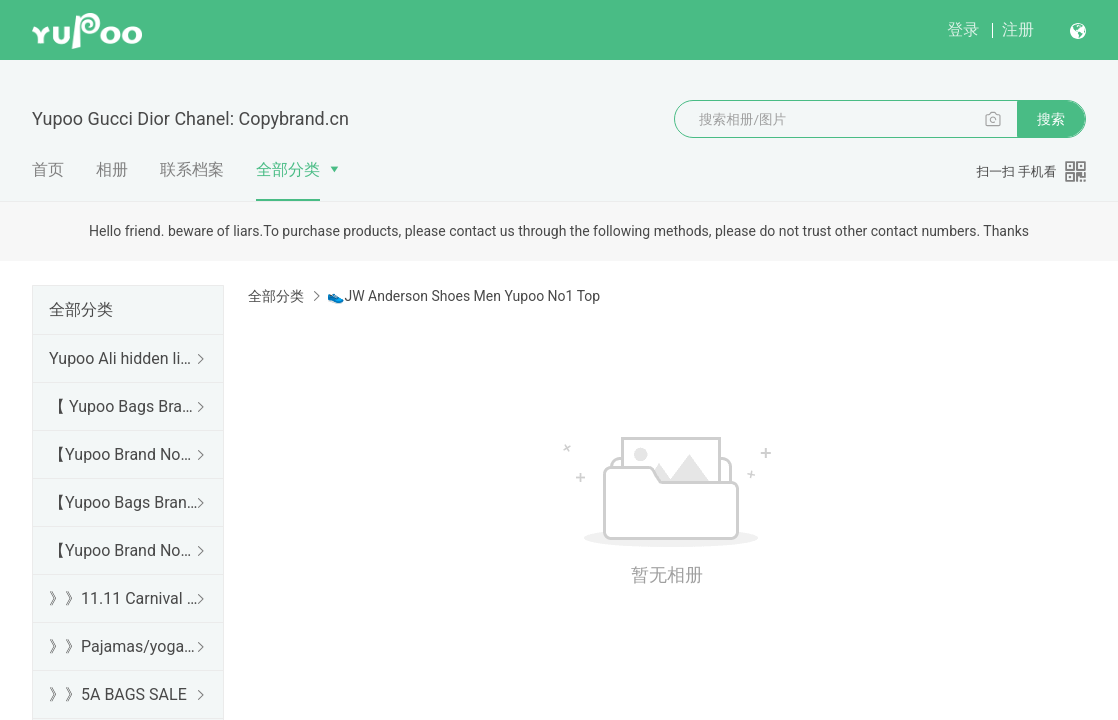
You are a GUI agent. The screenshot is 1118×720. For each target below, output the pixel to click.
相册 (112, 169)
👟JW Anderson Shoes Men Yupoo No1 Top (463, 296)
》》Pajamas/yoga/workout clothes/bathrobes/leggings (124, 646)
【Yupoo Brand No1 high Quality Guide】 (124, 454)
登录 (963, 29)
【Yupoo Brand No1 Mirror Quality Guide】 (124, 550)
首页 (48, 169)
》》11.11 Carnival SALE (124, 598)
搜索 (1051, 119)
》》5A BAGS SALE (118, 694)
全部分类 (288, 169)
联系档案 (192, 169)
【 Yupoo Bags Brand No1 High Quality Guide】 (124, 406)
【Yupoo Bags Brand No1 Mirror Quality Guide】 (124, 502)
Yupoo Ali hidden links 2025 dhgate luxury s (124, 358)
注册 (1018, 29)
